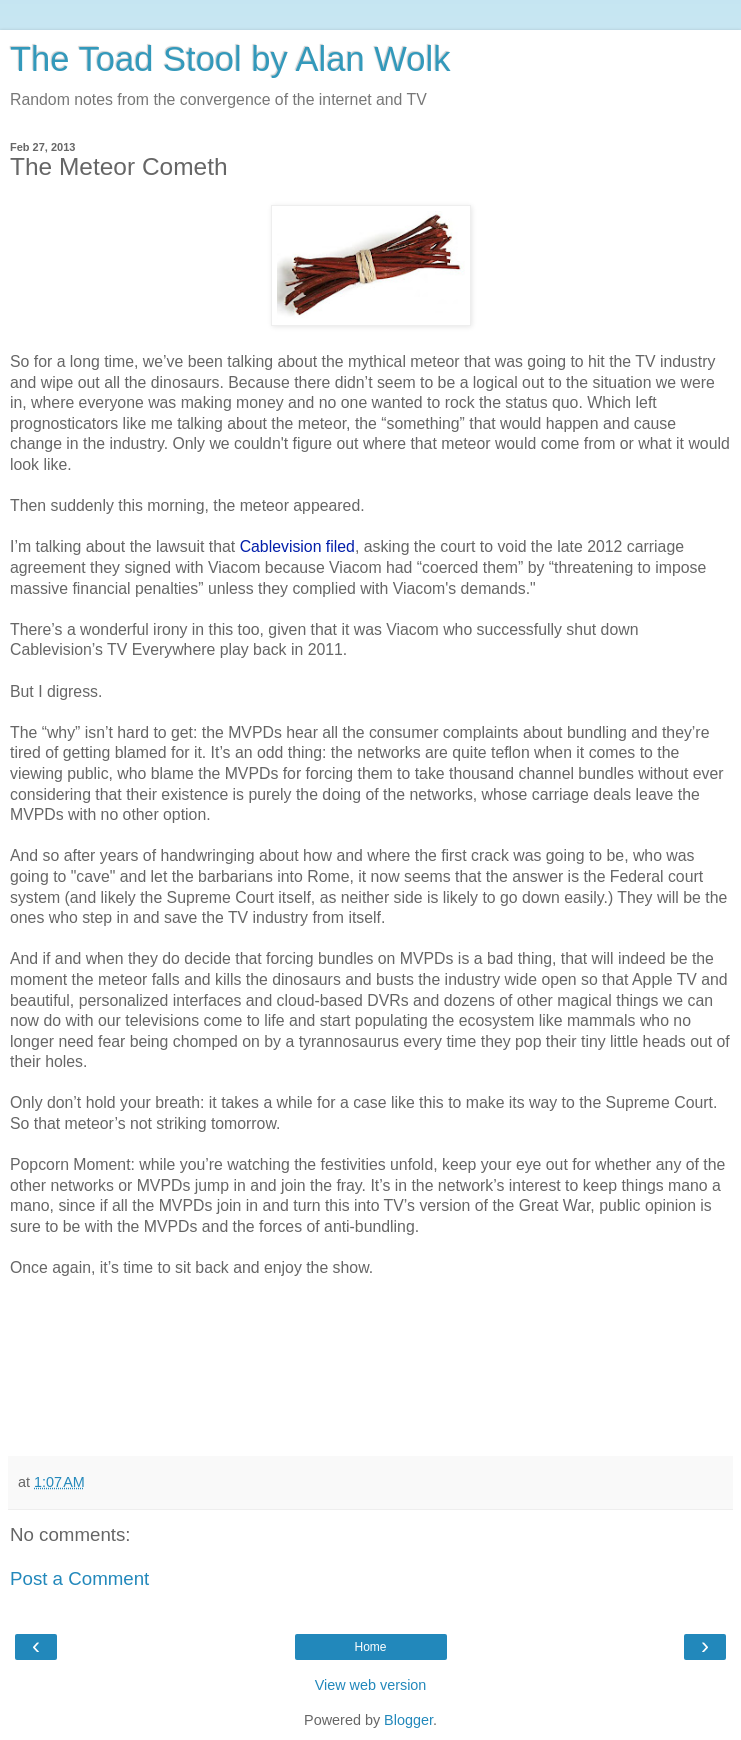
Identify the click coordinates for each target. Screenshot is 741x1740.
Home (370, 1647)
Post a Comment (79, 1578)
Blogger (408, 1720)
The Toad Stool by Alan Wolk (230, 59)
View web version (371, 1685)
